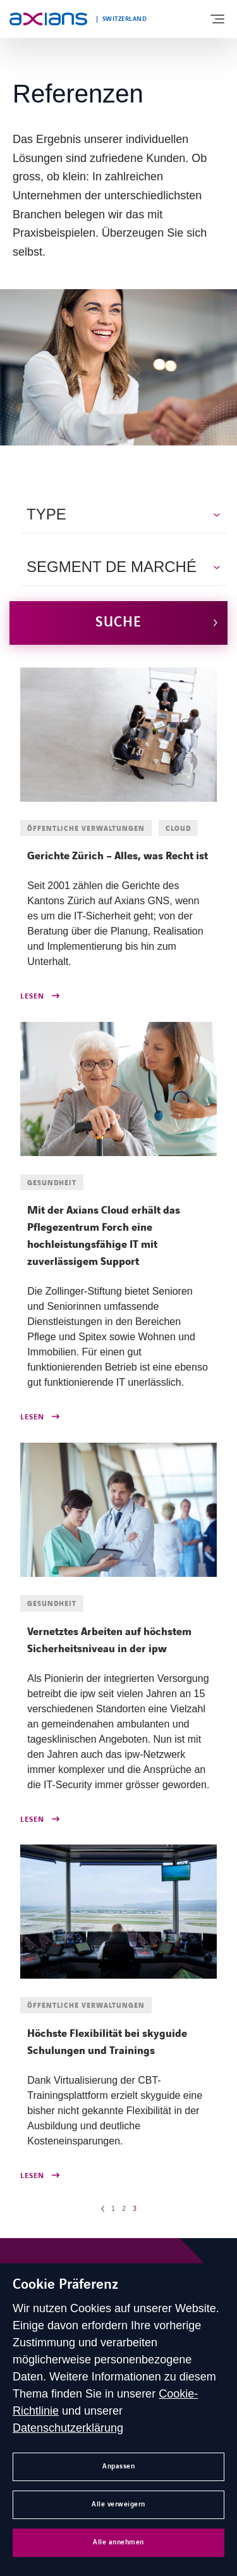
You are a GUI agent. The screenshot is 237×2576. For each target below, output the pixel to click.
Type (46, 514)
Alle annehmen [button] (118, 2542)
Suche (118, 622)
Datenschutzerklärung (68, 2428)
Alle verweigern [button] (118, 2504)
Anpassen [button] (118, 2466)
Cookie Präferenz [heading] (65, 2285)
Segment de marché (112, 566)
